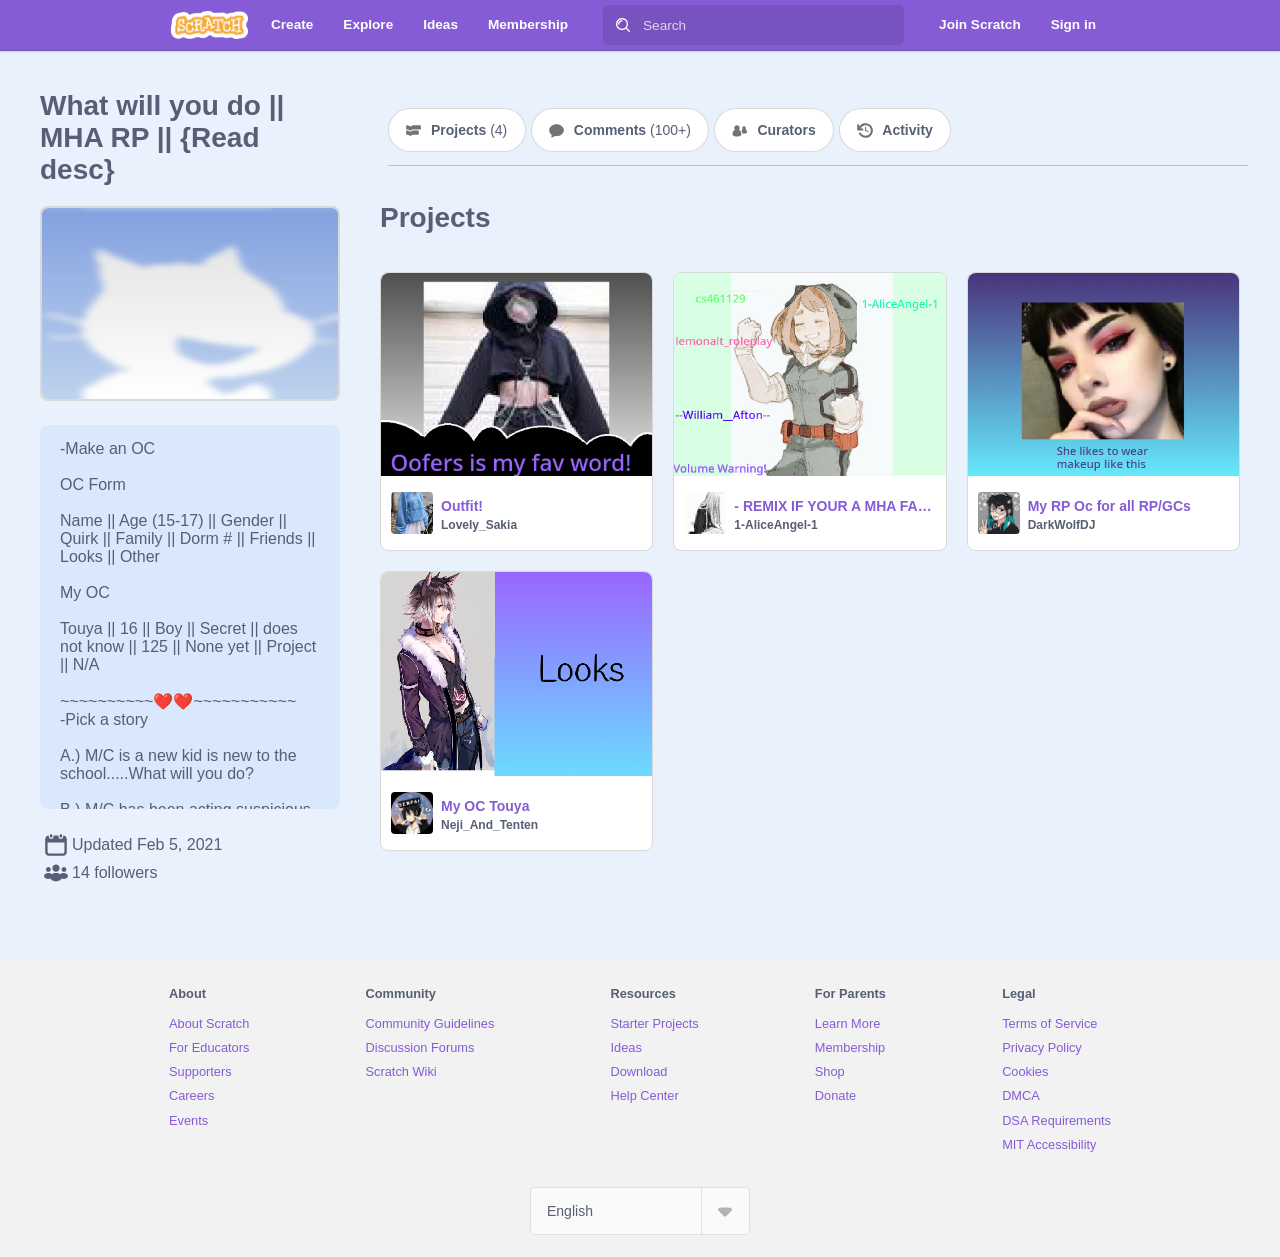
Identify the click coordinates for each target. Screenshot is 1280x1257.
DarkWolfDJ (1062, 525)
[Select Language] (640, 1211)
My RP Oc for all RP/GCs (1109, 506)
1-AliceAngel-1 (775, 525)
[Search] (623, 25)
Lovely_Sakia (479, 525)
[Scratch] (209, 25)
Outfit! (462, 506)
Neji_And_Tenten (489, 825)
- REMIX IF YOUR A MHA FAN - (833, 506)
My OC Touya (485, 806)
